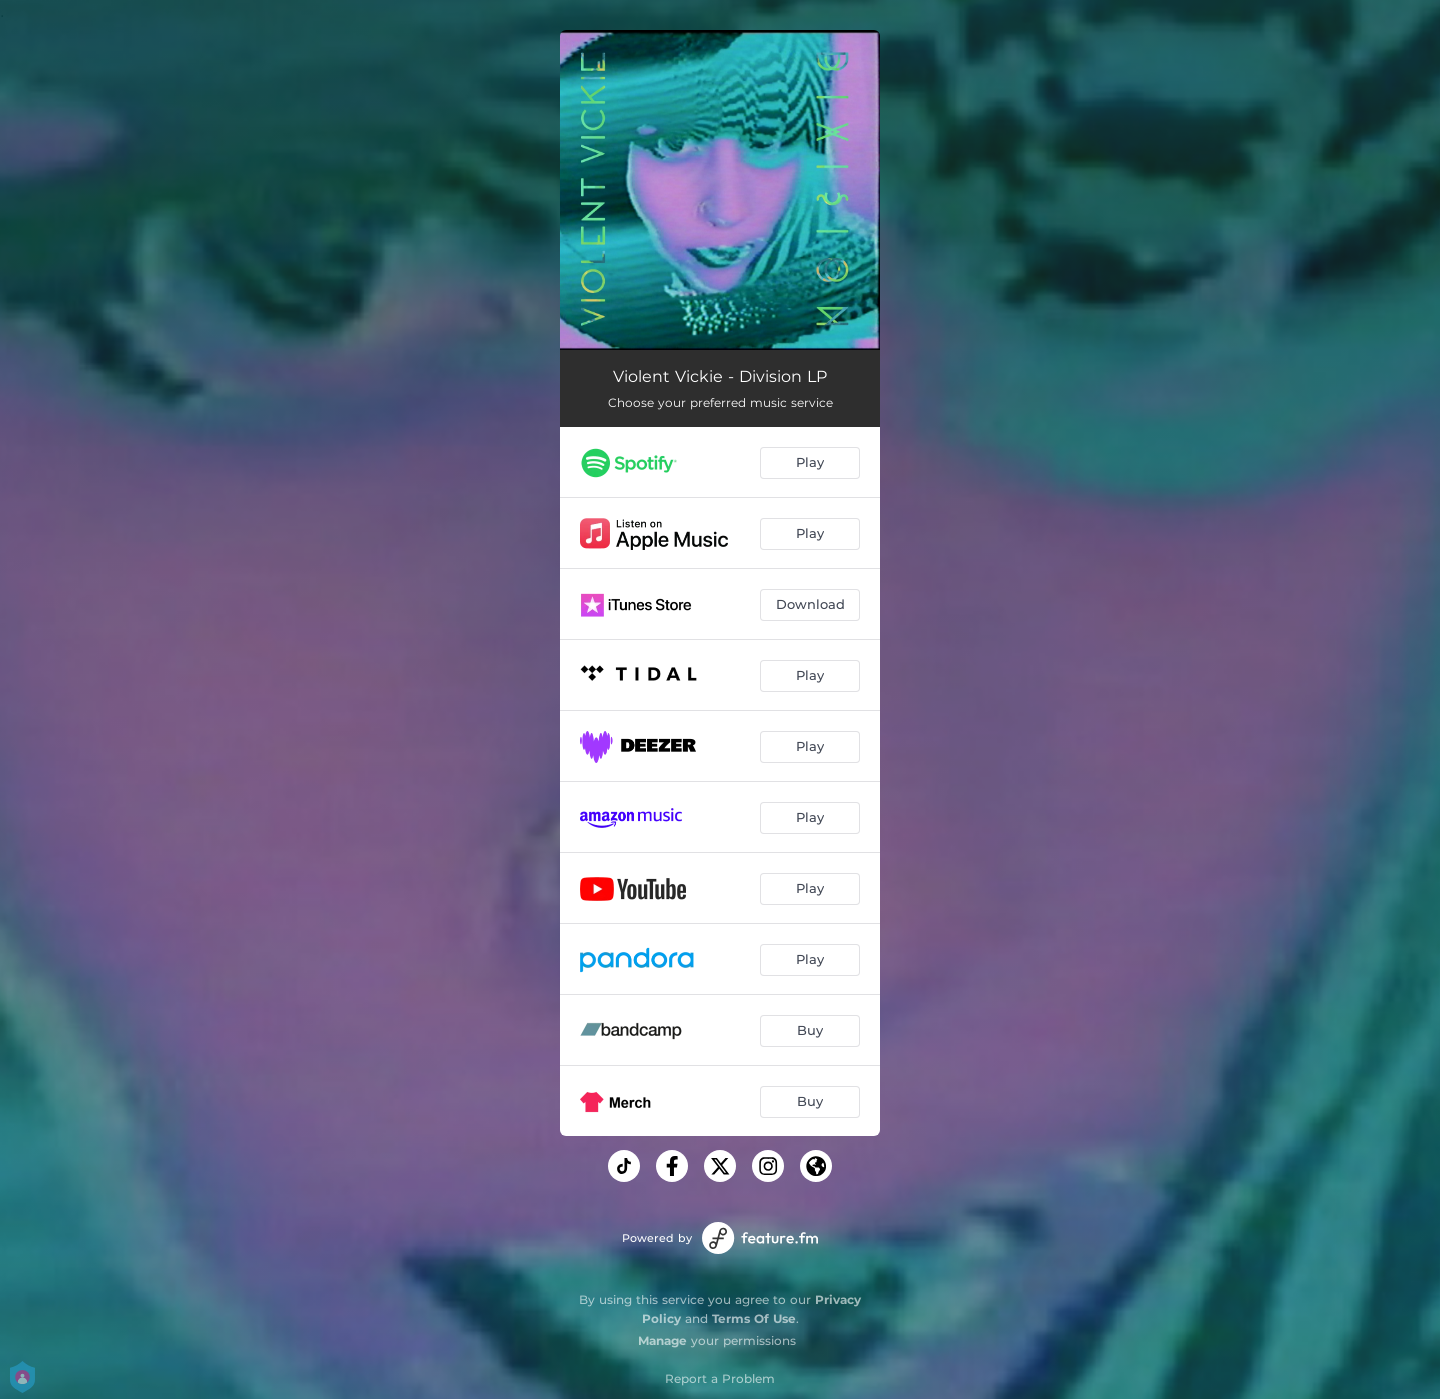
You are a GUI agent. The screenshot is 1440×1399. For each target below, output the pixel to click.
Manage (662, 1340)
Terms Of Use (754, 1318)
